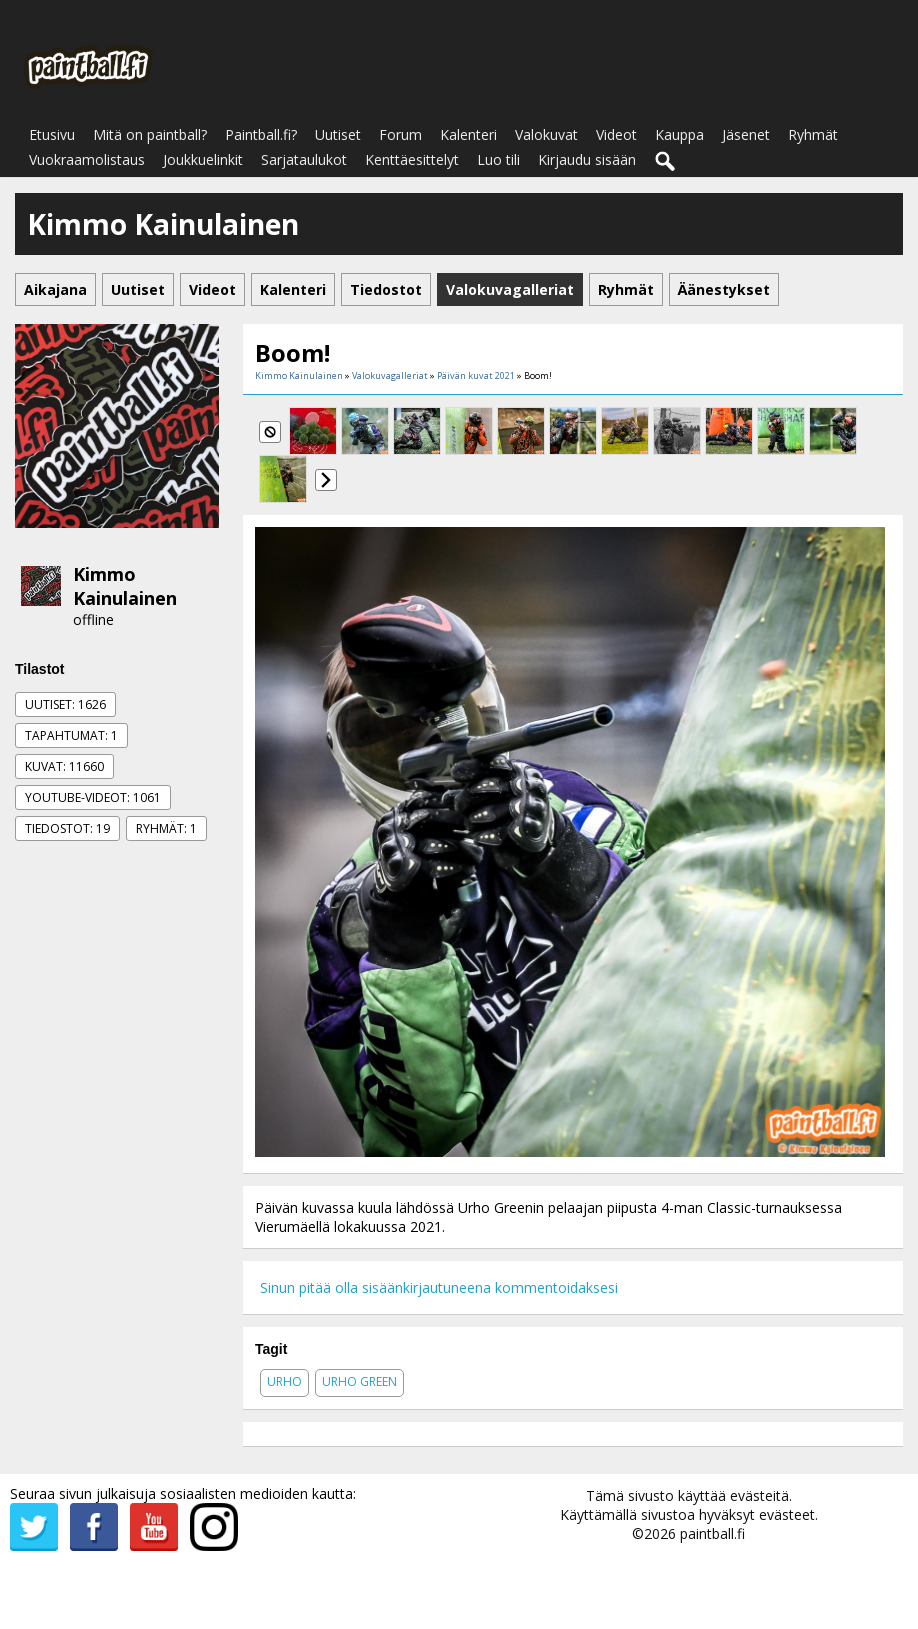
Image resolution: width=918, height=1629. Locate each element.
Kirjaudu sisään (587, 159)
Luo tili (498, 159)
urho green (359, 1381)
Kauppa (679, 134)
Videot (616, 134)
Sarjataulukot (304, 159)
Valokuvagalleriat (390, 375)
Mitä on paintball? (150, 134)
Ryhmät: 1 (166, 828)
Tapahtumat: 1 (71, 735)
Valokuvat (546, 134)
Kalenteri (468, 134)
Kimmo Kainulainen (125, 586)
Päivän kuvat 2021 (476, 375)
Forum (400, 134)
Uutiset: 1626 (65, 704)
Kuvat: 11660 (64, 766)
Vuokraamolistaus (87, 159)
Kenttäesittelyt (412, 159)
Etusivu (52, 134)
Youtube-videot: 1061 (93, 797)
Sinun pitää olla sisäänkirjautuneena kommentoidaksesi (439, 1287)
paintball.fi (712, 1533)
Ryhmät (813, 134)
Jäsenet (746, 134)
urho (284, 1381)
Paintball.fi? (261, 134)
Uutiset (338, 134)
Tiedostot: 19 (67, 828)
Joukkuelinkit (203, 159)
